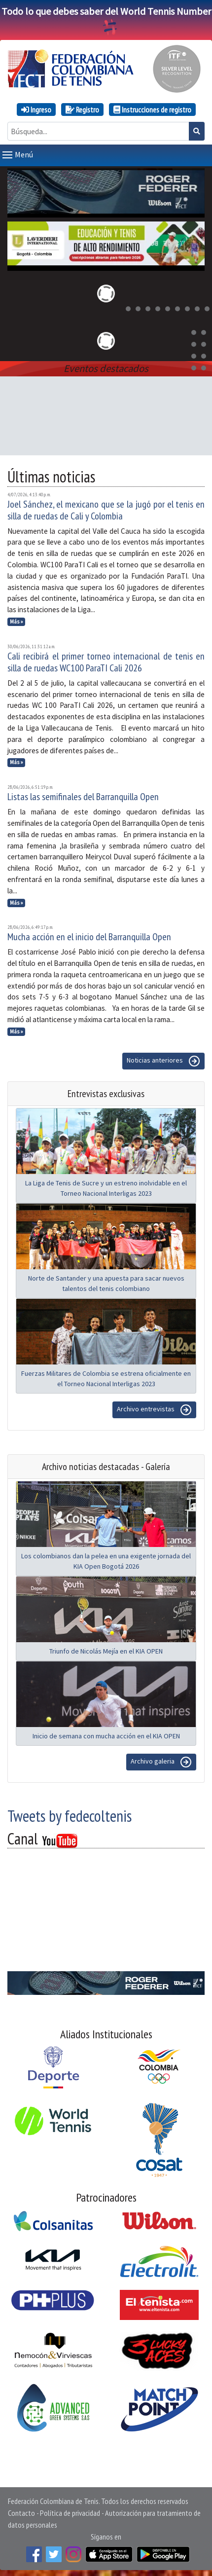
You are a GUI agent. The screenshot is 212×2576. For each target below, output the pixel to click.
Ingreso (36, 109)
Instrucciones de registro (152, 109)
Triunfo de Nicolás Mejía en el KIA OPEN (106, 1649)
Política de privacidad (70, 2511)
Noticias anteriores (163, 1059)
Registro (82, 109)
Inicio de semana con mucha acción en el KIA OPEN (106, 1734)
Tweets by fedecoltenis (69, 1813)
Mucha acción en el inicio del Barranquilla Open (89, 934)
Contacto (21, 2511)
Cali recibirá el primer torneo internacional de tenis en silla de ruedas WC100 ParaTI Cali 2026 (106, 660)
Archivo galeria (161, 1760)
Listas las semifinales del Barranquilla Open (83, 794)
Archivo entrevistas (154, 1408)
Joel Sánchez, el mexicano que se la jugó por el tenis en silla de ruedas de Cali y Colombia (106, 508)
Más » (16, 619)
